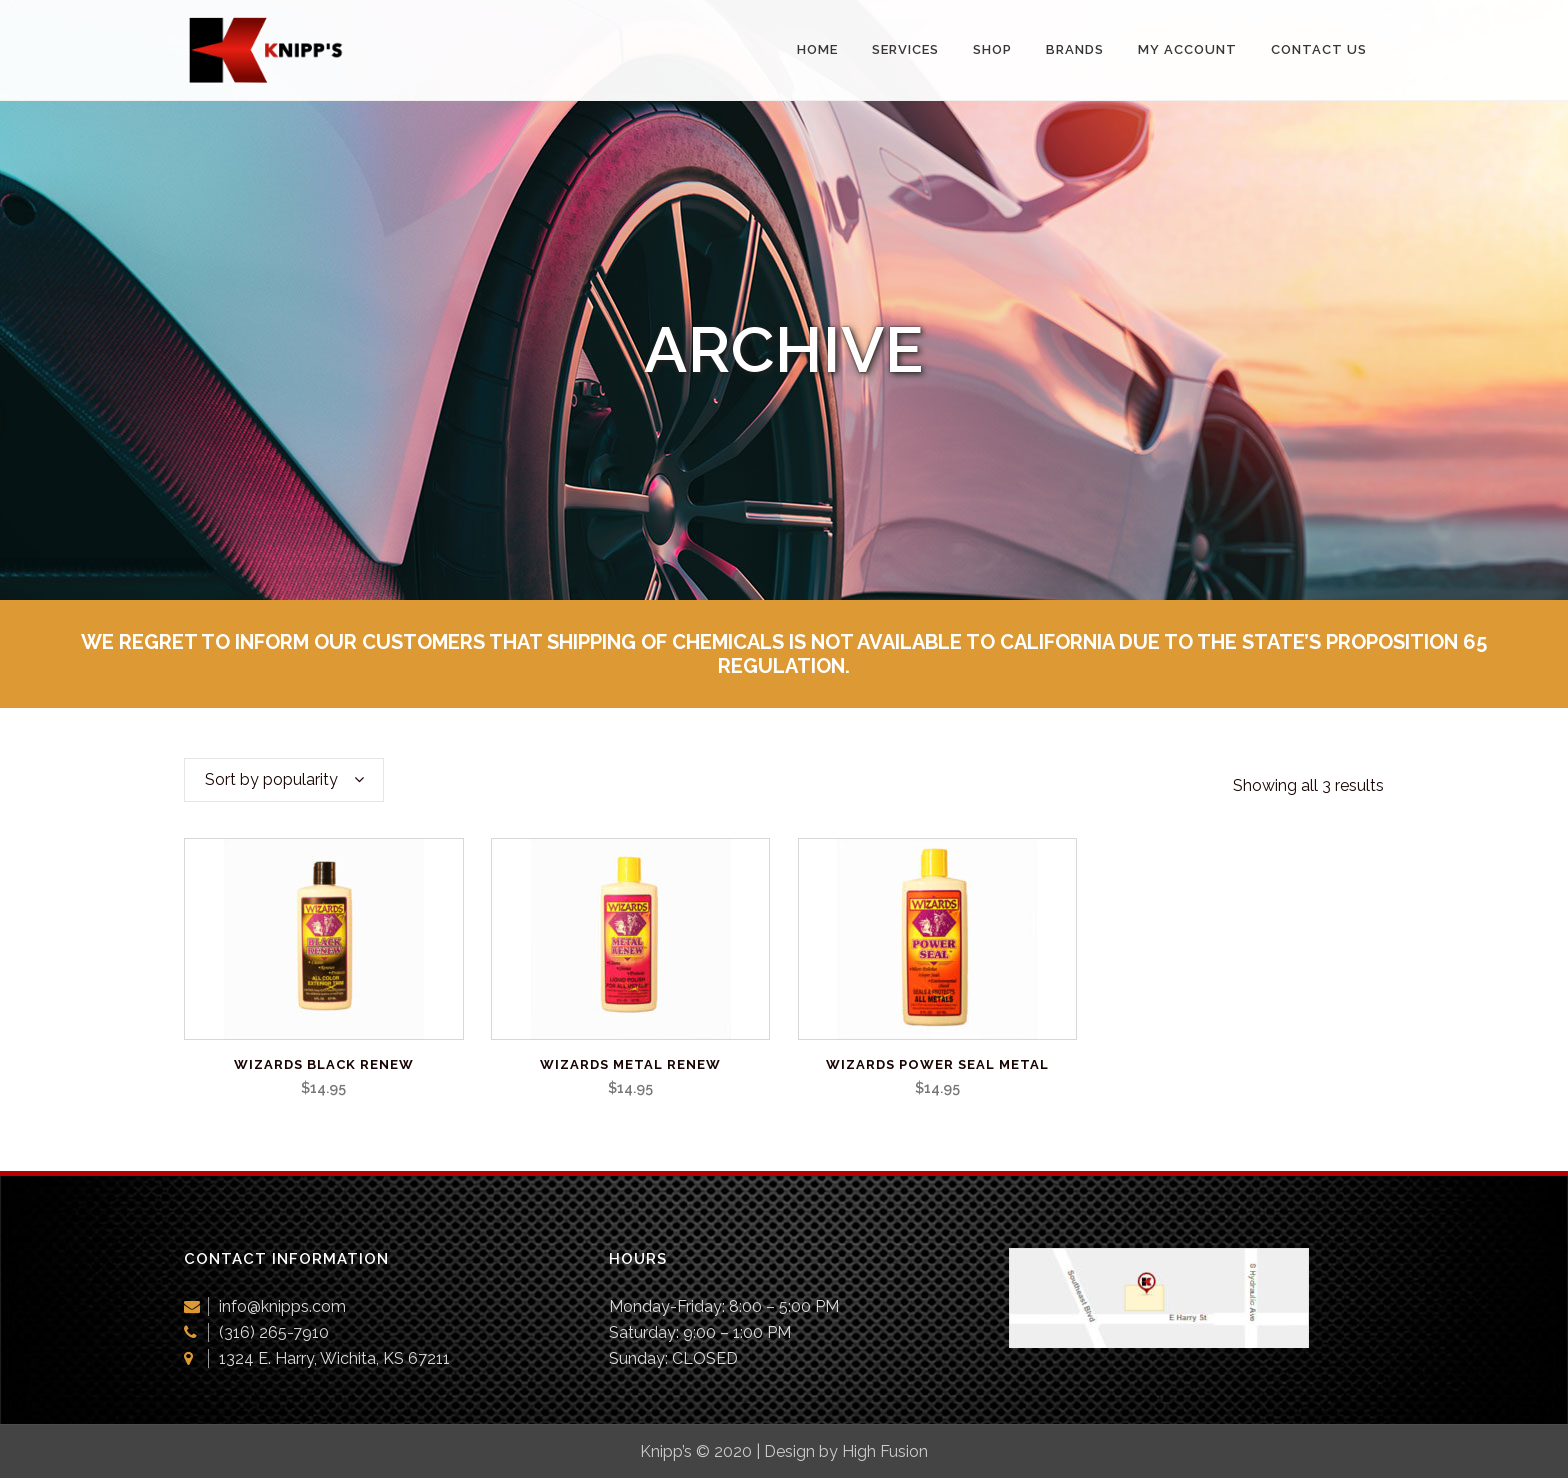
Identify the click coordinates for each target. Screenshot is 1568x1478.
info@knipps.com (282, 1306)
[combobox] (284, 780)
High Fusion (885, 1451)
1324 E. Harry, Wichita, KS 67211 (334, 1358)
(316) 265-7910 (274, 1332)
